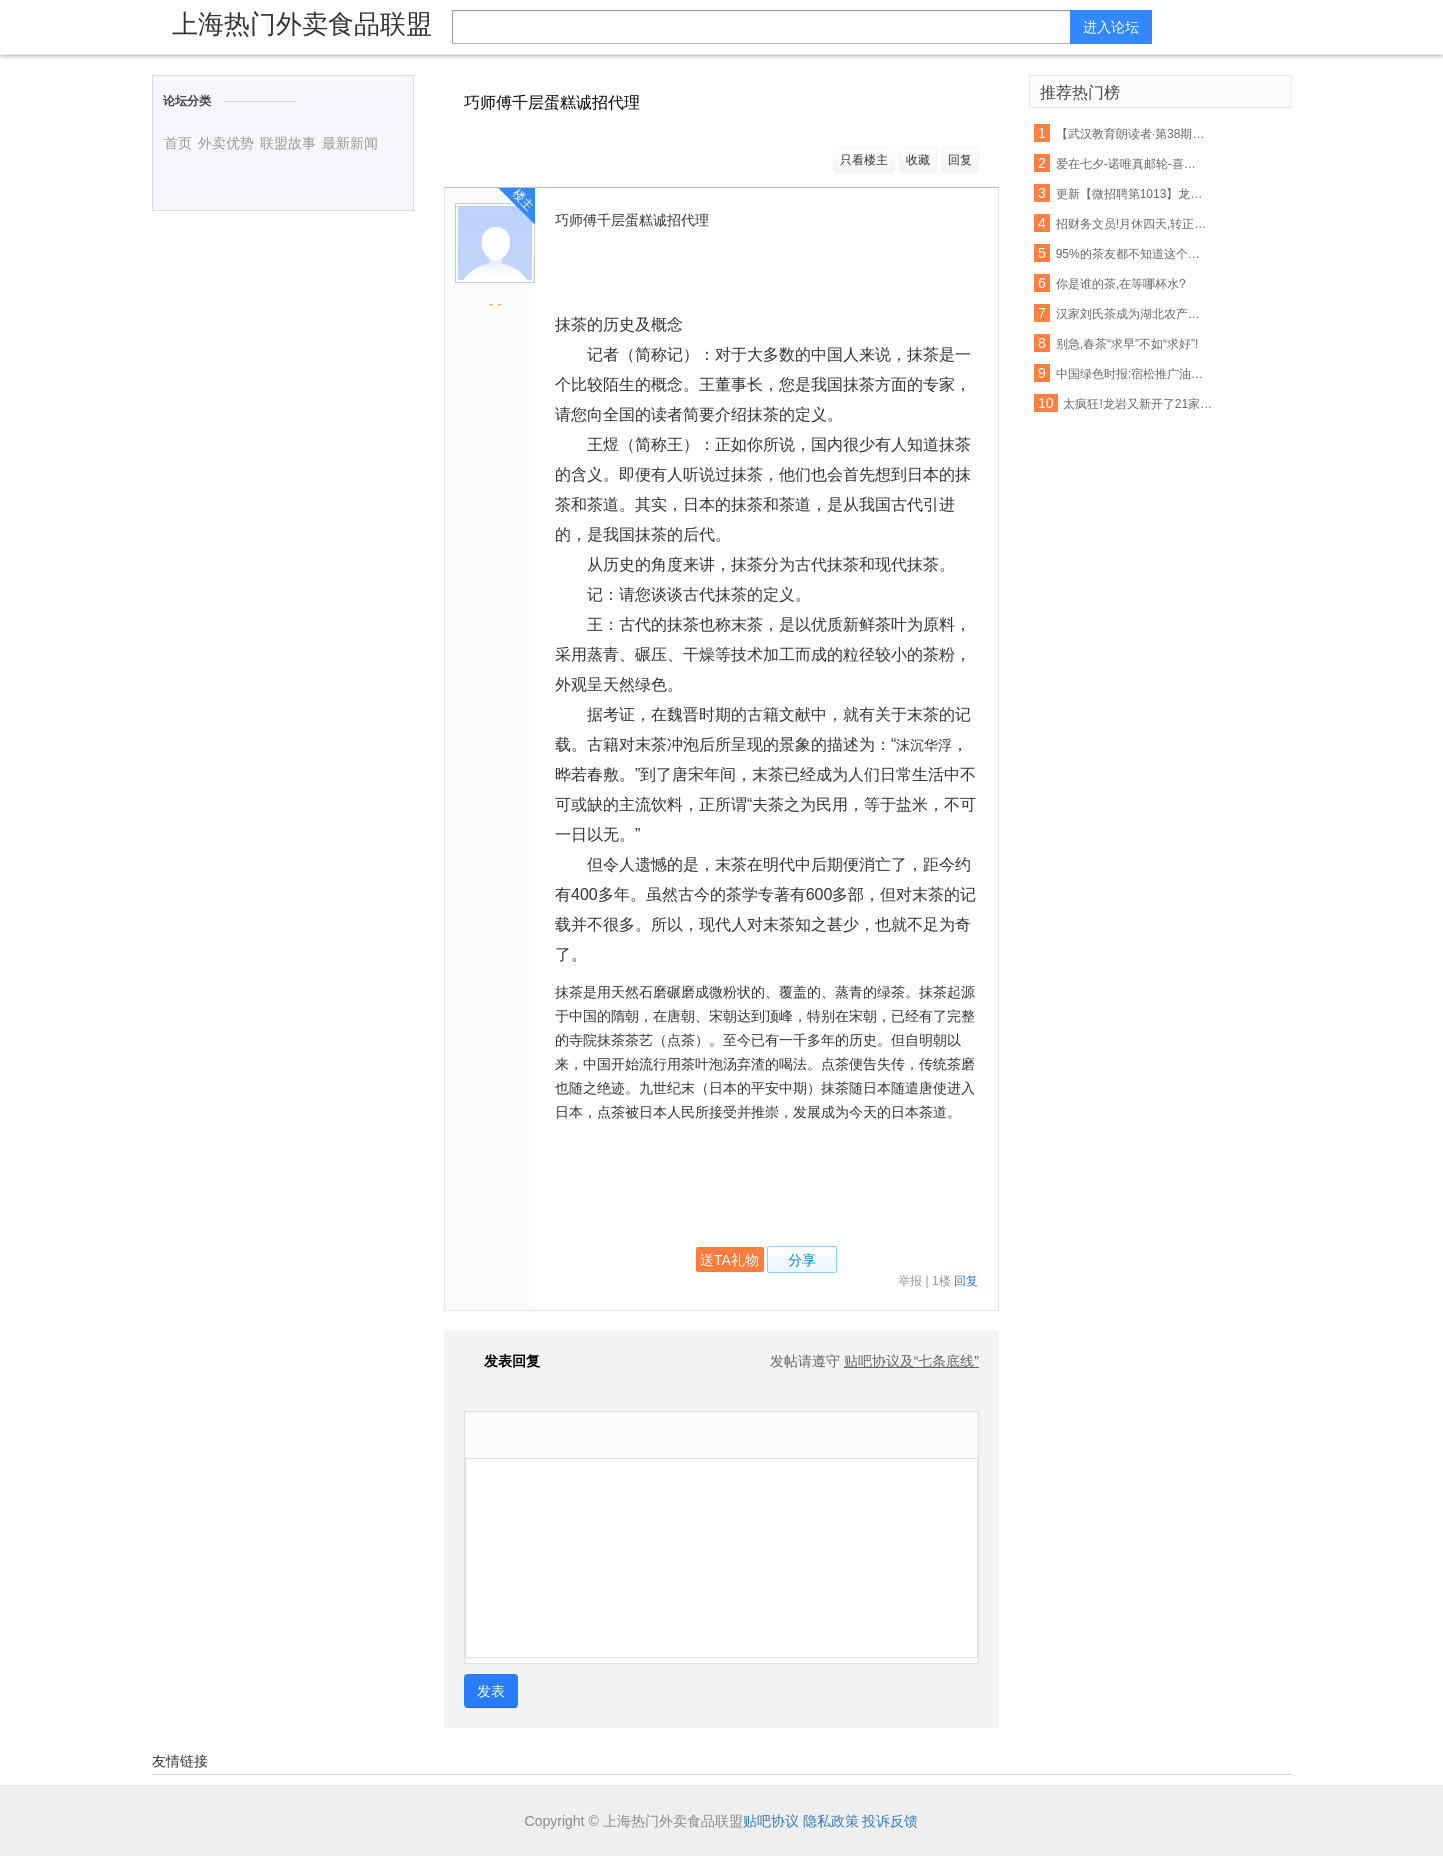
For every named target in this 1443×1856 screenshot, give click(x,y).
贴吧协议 (771, 1821)
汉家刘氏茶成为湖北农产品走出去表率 (1132, 314)
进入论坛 (1111, 27)
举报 (910, 1281)
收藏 (918, 160)
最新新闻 (350, 143)
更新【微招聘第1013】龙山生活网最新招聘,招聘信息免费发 (1132, 194)
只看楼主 (864, 160)
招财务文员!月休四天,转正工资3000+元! (1132, 224)
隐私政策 (831, 1821)
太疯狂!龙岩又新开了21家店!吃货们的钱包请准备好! (1139, 404)
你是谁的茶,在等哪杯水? (1121, 284)
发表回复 (502, 1361)
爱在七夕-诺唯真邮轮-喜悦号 (1132, 164)
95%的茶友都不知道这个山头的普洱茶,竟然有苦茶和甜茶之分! (1132, 254)
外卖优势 (226, 143)
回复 (960, 160)
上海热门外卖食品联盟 (302, 24)
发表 (491, 1691)
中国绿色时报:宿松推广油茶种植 (1132, 374)
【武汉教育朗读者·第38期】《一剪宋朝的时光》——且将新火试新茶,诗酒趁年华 (1132, 134)
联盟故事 (288, 143)
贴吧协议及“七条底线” (911, 1361)
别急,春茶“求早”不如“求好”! (1127, 344)
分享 (802, 1260)
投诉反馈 (890, 1821)
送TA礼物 (729, 1260)
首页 (178, 143)
